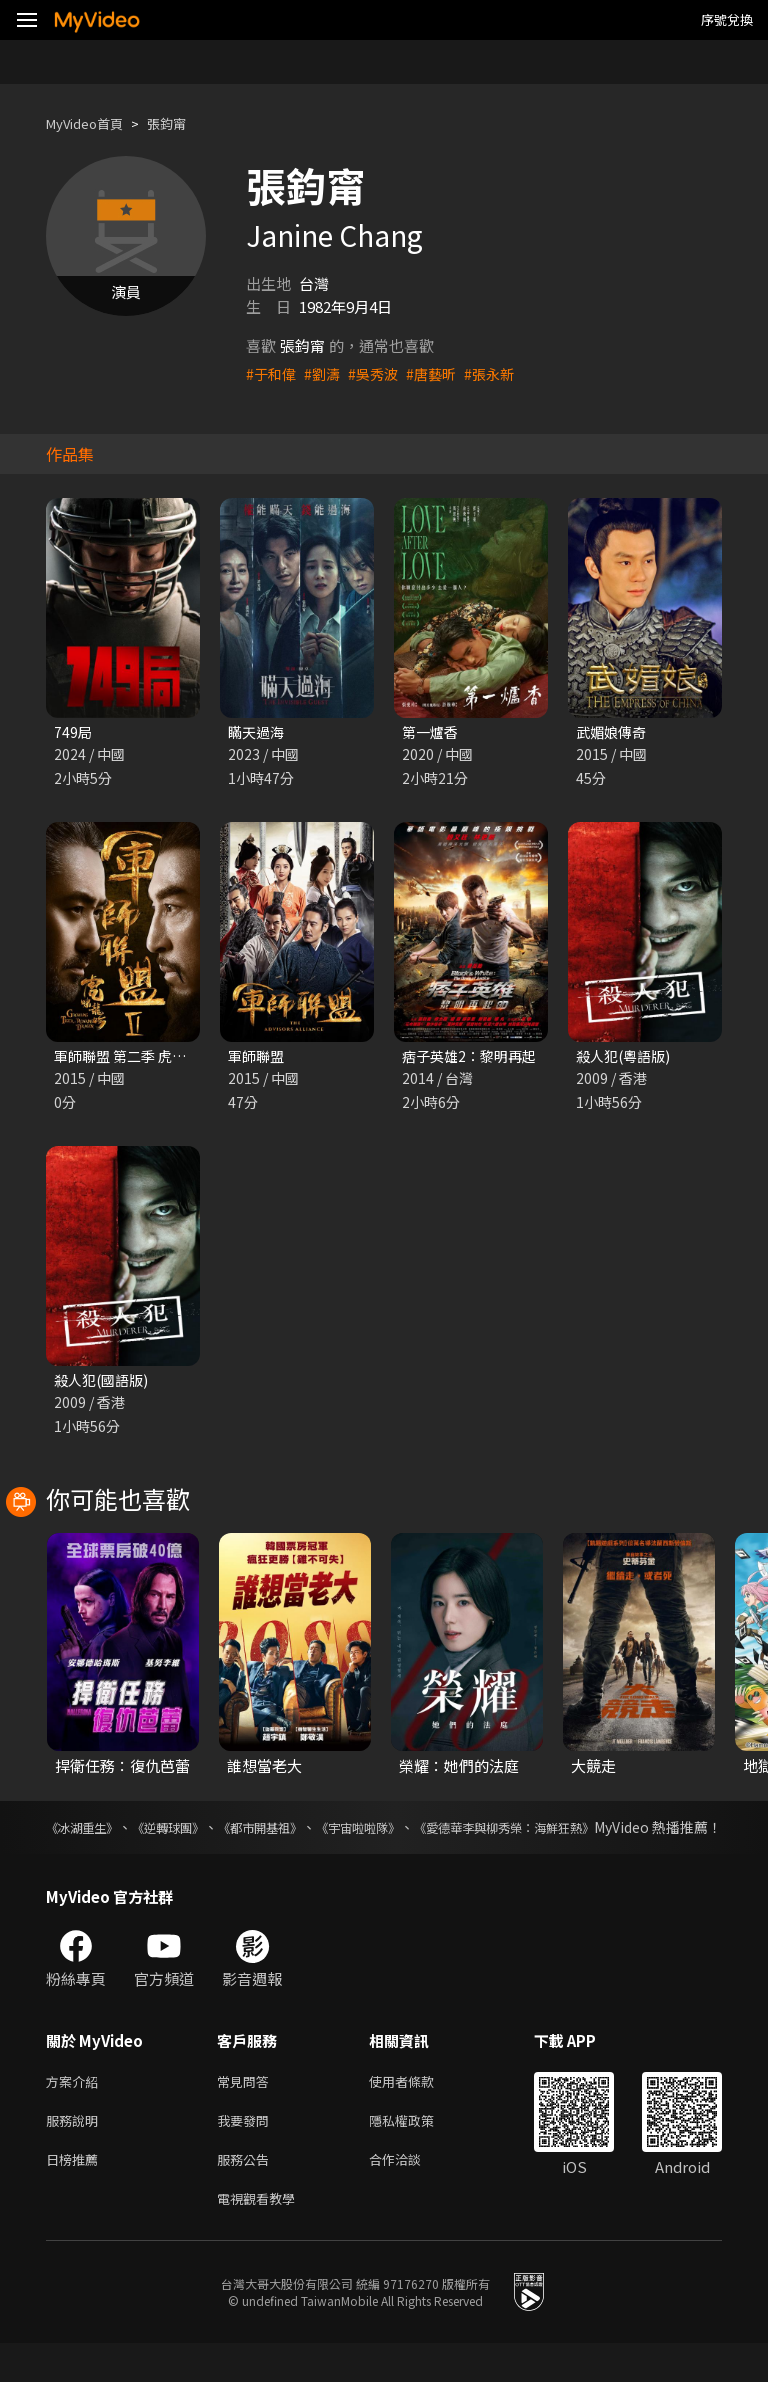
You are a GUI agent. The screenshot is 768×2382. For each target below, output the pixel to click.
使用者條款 (418, 2109)
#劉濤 (326, 373)
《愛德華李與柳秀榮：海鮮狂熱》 (617, 1833)
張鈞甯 (183, 123)
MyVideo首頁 (91, 123)
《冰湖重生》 (88, 1833)
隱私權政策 (418, 2151)
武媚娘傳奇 (613, 732)
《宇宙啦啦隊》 (438, 1833)
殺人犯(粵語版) (626, 1058)
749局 (73, 732)
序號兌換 (727, 19)
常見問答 (247, 2109)
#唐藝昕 (440, 373)
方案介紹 (76, 2109)
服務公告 (247, 2193)
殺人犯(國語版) (104, 1384)
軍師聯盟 (258, 1058)
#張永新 (501, 373)
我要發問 (247, 2151)
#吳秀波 (379, 373)
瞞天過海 (258, 732)
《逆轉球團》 (198, 1833)
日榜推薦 (76, 2193)
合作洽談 (411, 2193)
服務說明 (76, 2151)
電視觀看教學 (262, 2235)
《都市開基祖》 (314, 1833)
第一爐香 (432, 732)
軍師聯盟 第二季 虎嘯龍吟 (139, 1058)
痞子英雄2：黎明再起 (473, 1058)
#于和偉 (272, 373)
